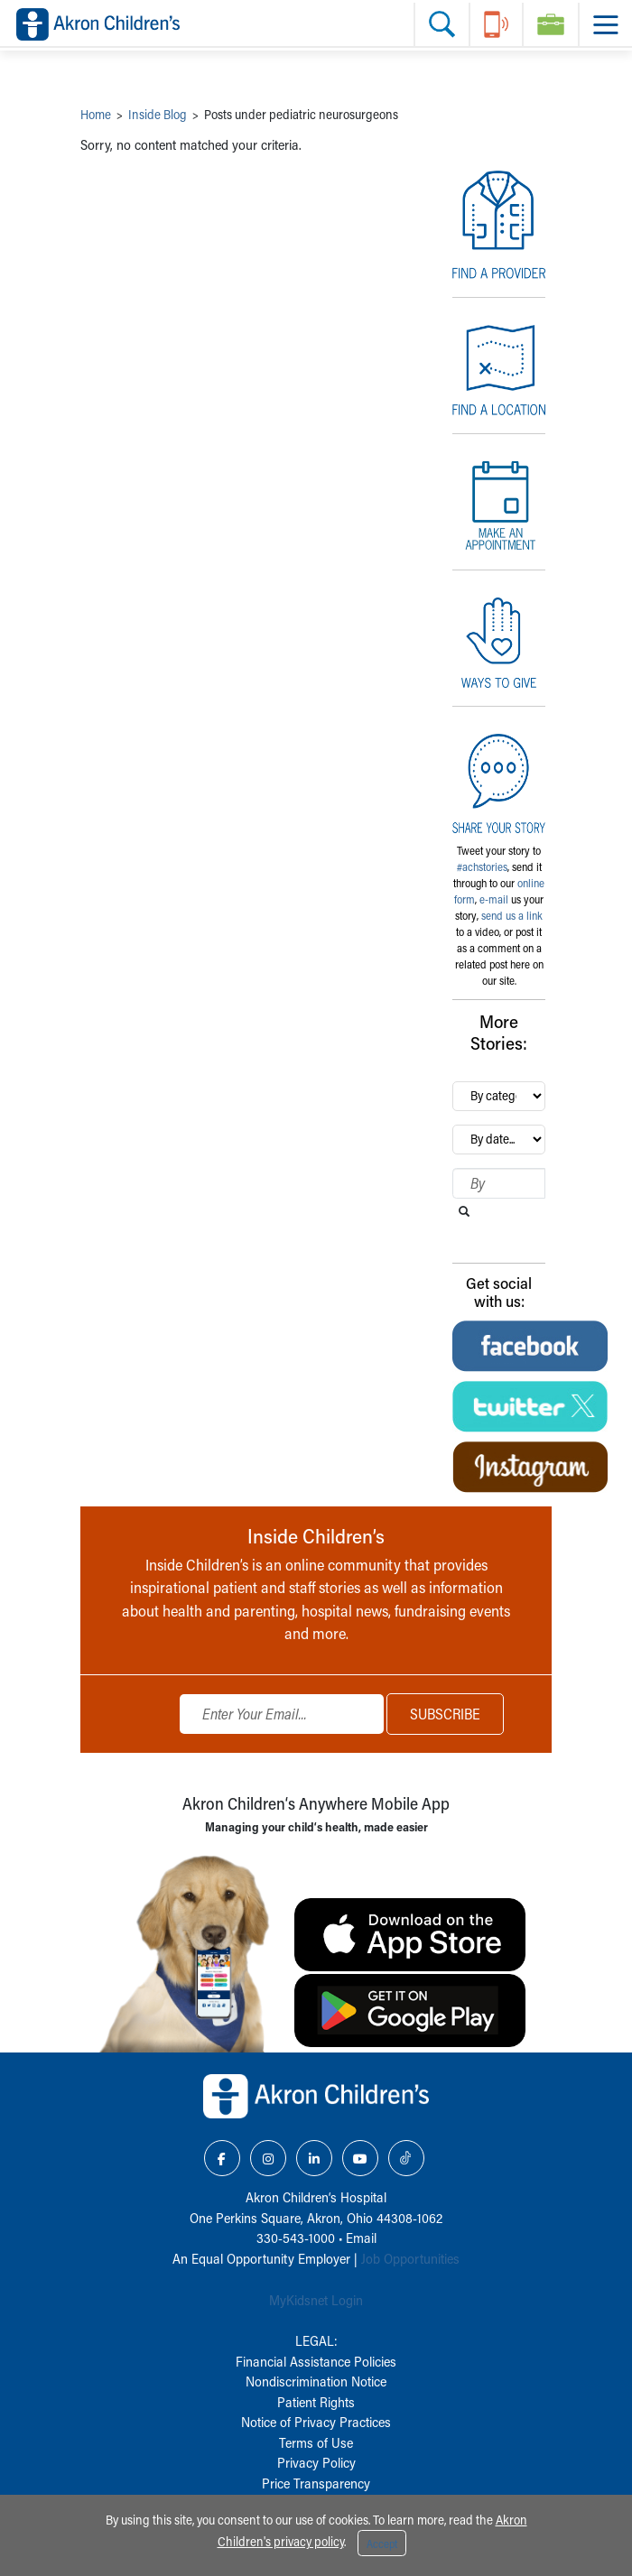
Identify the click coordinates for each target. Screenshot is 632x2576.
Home (95, 114)
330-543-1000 (295, 2238)
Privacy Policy (316, 2462)
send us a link (512, 915)
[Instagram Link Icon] (268, 2158)
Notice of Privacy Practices (316, 2422)
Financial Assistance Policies (316, 2361)
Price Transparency (316, 2483)
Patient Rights (316, 2402)
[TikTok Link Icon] (406, 2158)
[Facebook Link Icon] (222, 2158)
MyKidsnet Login (316, 2300)
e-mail (493, 899)
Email (361, 2238)
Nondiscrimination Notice (316, 2381)
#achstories (482, 866)
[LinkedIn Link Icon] (314, 2158)
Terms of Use (316, 2442)
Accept (382, 2543)
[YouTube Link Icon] (360, 2158)
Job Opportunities (410, 2258)
